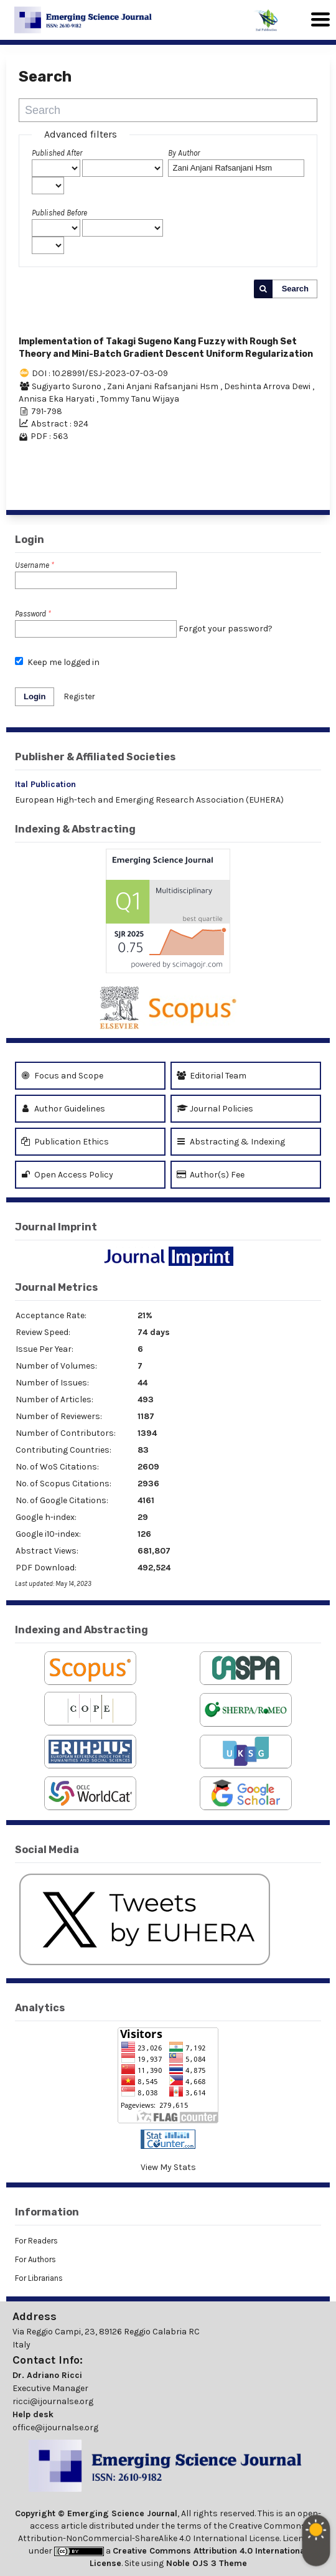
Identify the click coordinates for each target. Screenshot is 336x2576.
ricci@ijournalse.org (52, 2401)
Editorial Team (211, 1075)
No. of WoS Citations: (57, 1466)
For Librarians (39, 2278)
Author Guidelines (63, 1108)
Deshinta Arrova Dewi (268, 386)
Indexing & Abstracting (75, 829)
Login (34, 696)
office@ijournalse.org (55, 2427)
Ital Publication (45, 784)
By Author (184, 153)
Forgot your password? (226, 628)
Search (295, 288)
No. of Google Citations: (62, 1500)
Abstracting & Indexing (231, 1141)
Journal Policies (215, 1108)
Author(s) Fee (211, 1174)
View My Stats (168, 2167)
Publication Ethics (65, 1141)
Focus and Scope (62, 1075)
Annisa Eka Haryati (57, 399)
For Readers (36, 2240)
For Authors (35, 2259)
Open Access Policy (67, 1174)
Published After (57, 153)
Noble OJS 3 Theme (205, 2563)
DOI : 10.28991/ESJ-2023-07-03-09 (100, 373)
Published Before (59, 212)
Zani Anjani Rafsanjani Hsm (163, 386)
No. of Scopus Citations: (63, 1483)
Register (79, 696)
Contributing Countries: (63, 1450)
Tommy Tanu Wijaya (139, 399)
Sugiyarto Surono (67, 386)
